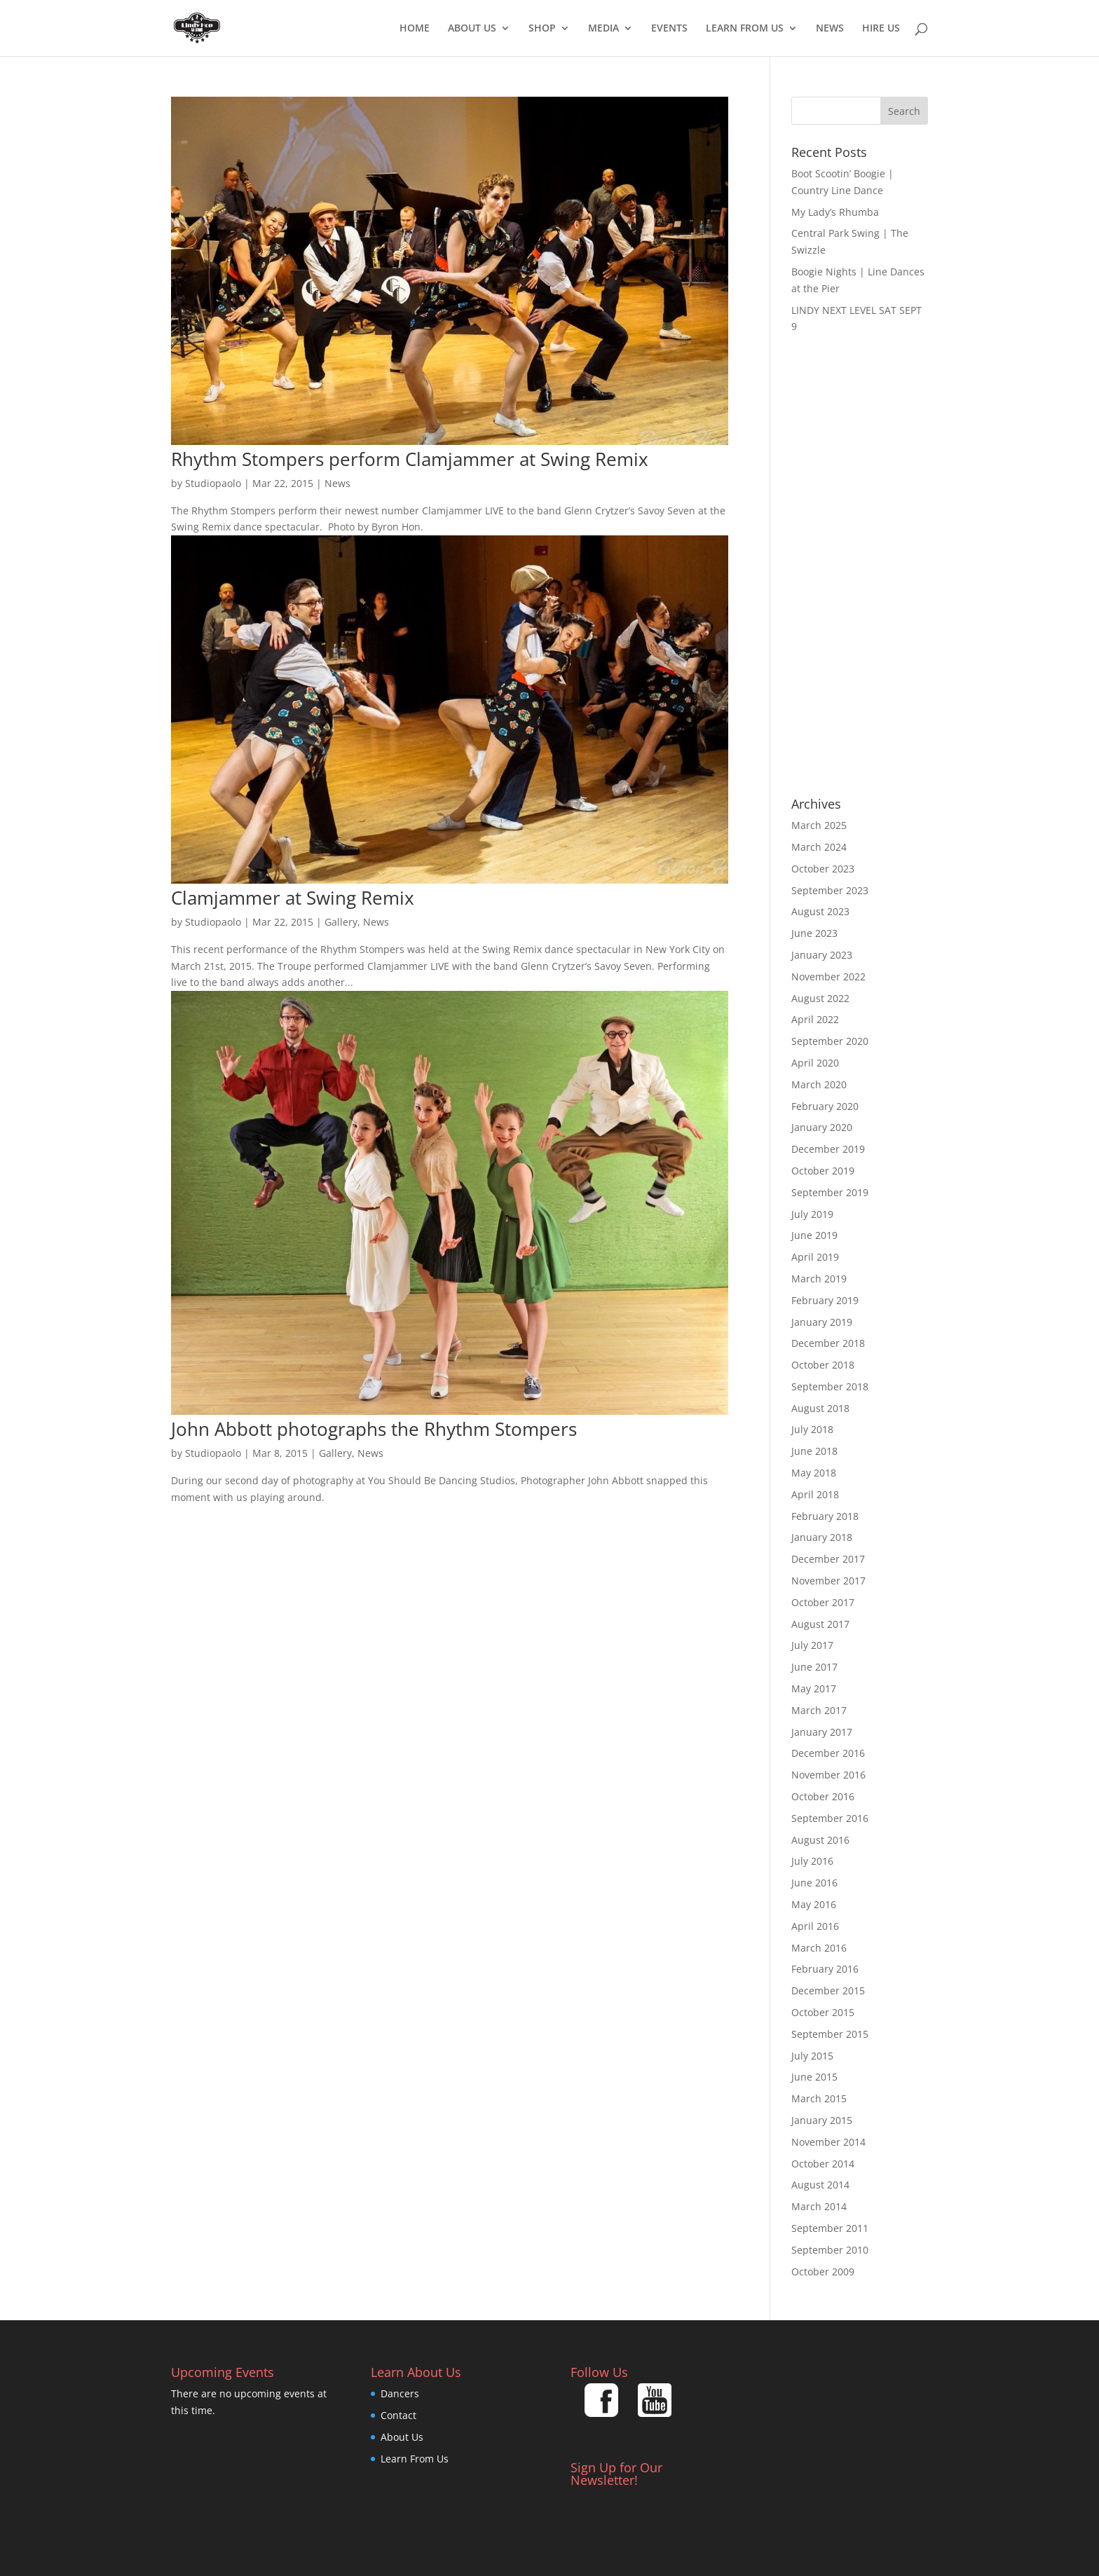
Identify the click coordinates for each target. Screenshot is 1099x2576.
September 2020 (829, 1041)
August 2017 (820, 1624)
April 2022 (815, 1019)
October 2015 (822, 2012)
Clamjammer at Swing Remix (292, 897)
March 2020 (819, 1084)
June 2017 (814, 1666)
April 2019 (815, 1256)
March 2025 (819, 825)
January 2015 (821, 2120)
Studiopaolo (213, 483)
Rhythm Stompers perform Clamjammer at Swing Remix (409, 459)
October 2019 (822, 1170)
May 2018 (813, 1472)
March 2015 (819, 2098)
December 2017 (828, 1559)
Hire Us (881, 28)
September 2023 (829, 890)
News (830, 28)
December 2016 (828, 1753)
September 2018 (829, 1386)
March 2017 (819, 1710)
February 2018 (825, 1516)
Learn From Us (745, 28)
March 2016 (819, 1947)
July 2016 (812, 1861)
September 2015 (829, 2034)
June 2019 (814, 1235)
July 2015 (812, 2055)
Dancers (400, 2393)
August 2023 (820, 911)
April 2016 (815, 1926)
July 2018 (812, 1429)
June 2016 (814, 1882)
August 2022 (820, 998)
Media (603, 28)
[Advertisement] (859, 566)
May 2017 (813, 1688)
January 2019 (821, 1322)
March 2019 (819, 1278)
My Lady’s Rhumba (835, 212)
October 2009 (822, 2271)
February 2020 (825, 1106)
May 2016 (813, 1904)
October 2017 (822, 1602)
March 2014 (819, 2206)
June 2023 (814, 933)
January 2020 (821, 1127)
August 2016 (820, 1840)
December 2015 (828, 1990)
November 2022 (828, 976)
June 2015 (814, 2076)
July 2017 (812, 1645)
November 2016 (828, 1774)
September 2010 (829, 2249)
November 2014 (828, 2142)
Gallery (341, 922)
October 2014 (822, 2163)
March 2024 (819, 847)
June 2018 (814, 1451)
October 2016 (822, 1796)
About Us (472, 28)
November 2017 (828, 1580)
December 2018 (828, 1343)
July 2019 (812, 1214)
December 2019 (828, 1149)
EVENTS (669, 28)
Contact (398, 2415)
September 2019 (829, 1192)
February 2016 (825, 1968)
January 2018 (821, 1537)
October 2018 (822, 1364)
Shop (542, 28)
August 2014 (820, 2184)
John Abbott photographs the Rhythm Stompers (374, 1428)
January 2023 (821, 954)
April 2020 (815, 1062)
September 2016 (829, 1818)
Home (415, 28)
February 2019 (825, 1300)
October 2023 (822, 868)
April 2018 (815, 1494)
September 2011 (829, 2228)
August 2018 (820, 1408)
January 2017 (821, 1732)
